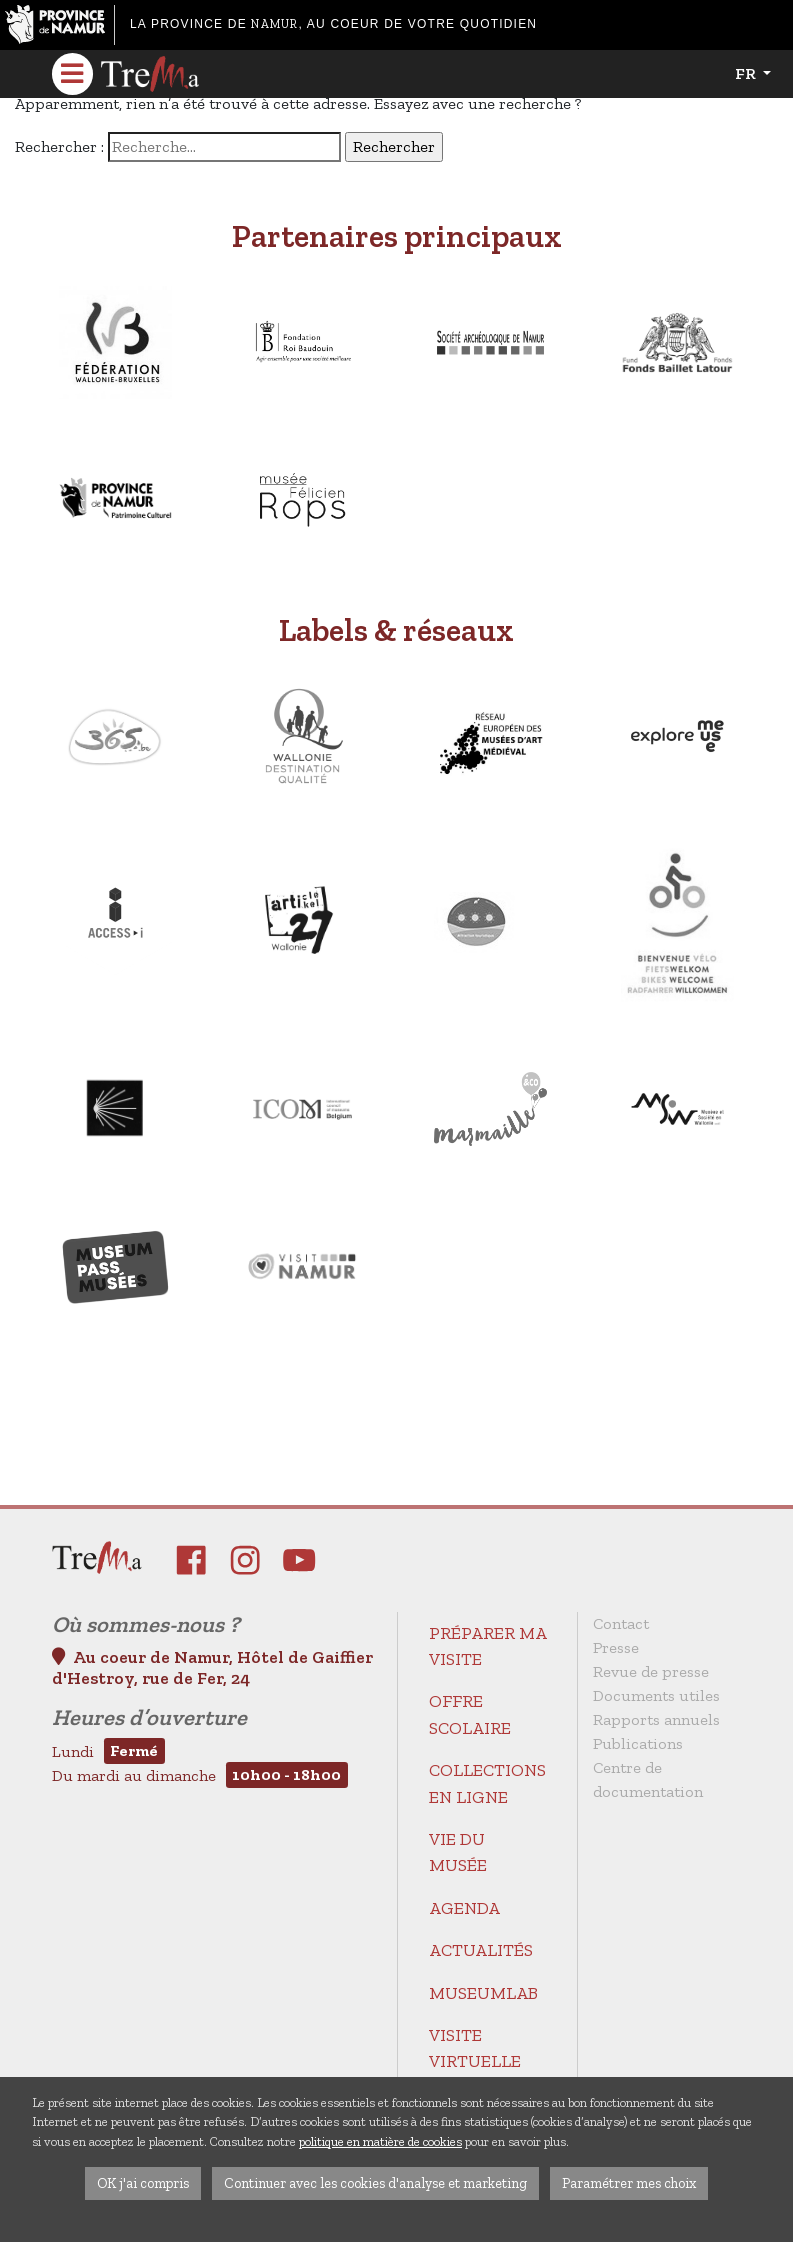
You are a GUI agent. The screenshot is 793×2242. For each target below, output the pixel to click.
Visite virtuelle (475, 2048)
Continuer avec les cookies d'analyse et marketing (375, 2183)
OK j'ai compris (143, 2183)
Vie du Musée (458, 1852)
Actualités (481, 1950)
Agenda (464, 1908)
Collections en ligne (487, 1783)
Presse (616, 1647)
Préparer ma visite (487, 1646)
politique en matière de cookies (380, 2141)
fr (747, 73)
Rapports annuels (656, 1719)
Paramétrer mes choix (629, 2183)
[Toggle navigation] (73, 74)
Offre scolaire (470, 1714)
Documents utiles (656, 1695)
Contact (621, 1623)
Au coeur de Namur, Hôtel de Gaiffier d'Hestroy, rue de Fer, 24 (212, 1667)
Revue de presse (651, 1671)
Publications (638, 1743)
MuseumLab (483, 1993)
